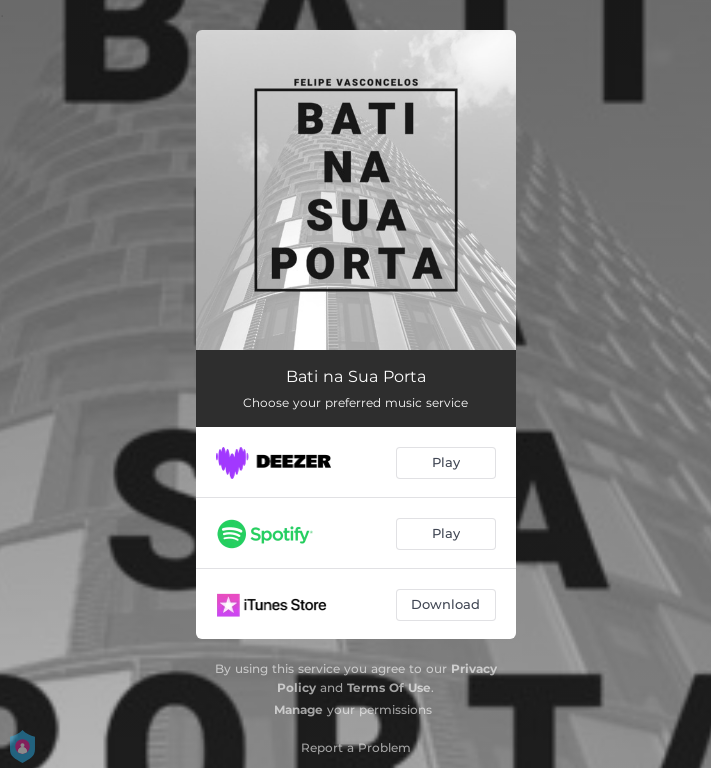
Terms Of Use (389, 687)
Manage (298, 709)
